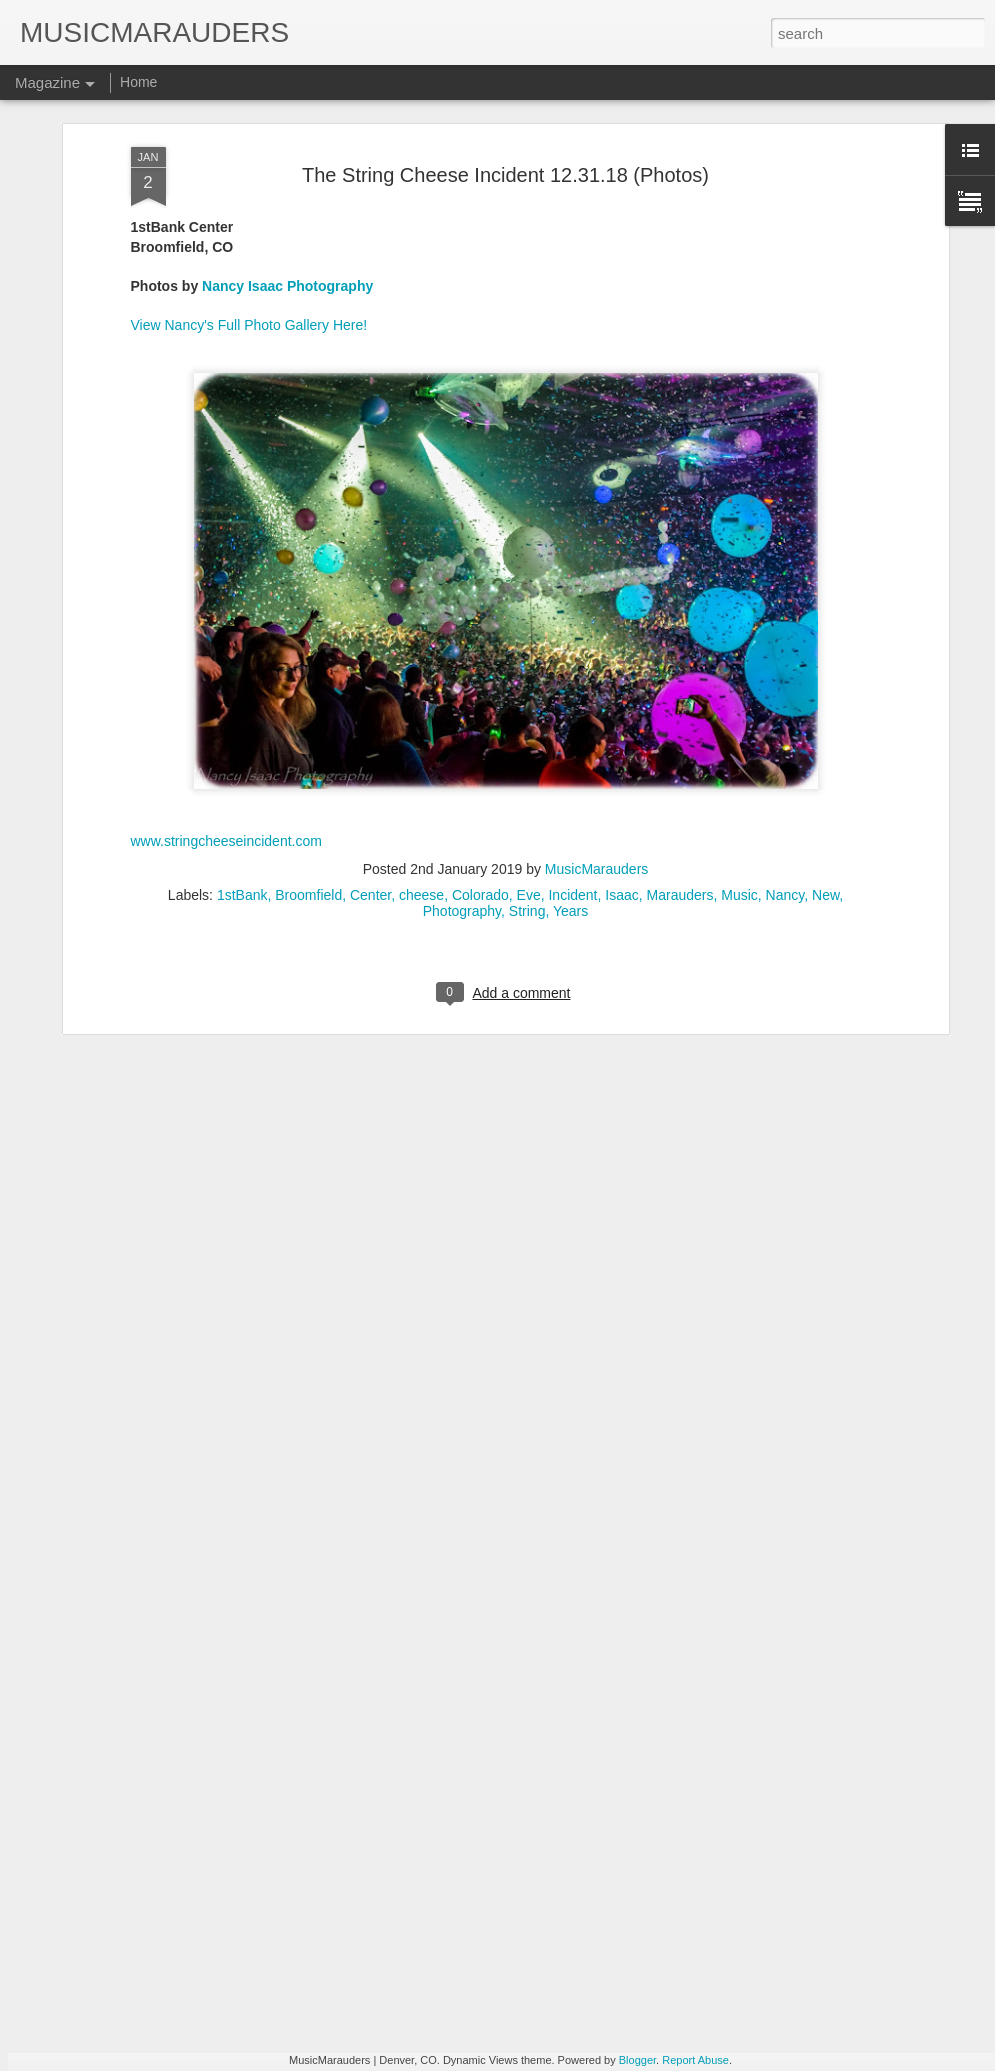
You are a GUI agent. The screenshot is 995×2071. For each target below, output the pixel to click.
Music (739, 674)
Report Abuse (695, 2060)
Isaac (621, 674)
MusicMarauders (596, 648)
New (825, 674)
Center (370, 674)
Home (138, 82)
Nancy (785, 674)
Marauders (680, 674)
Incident (572, 674)
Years (570, 690)
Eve (529, 674)
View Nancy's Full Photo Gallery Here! (249, 103)
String (527, 690)
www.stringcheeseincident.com (226, 619)
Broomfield (308, 674)
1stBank (242, 674)
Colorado (480, 674)
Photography (462, 690)
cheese (421, 674)
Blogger (637, 2060)
